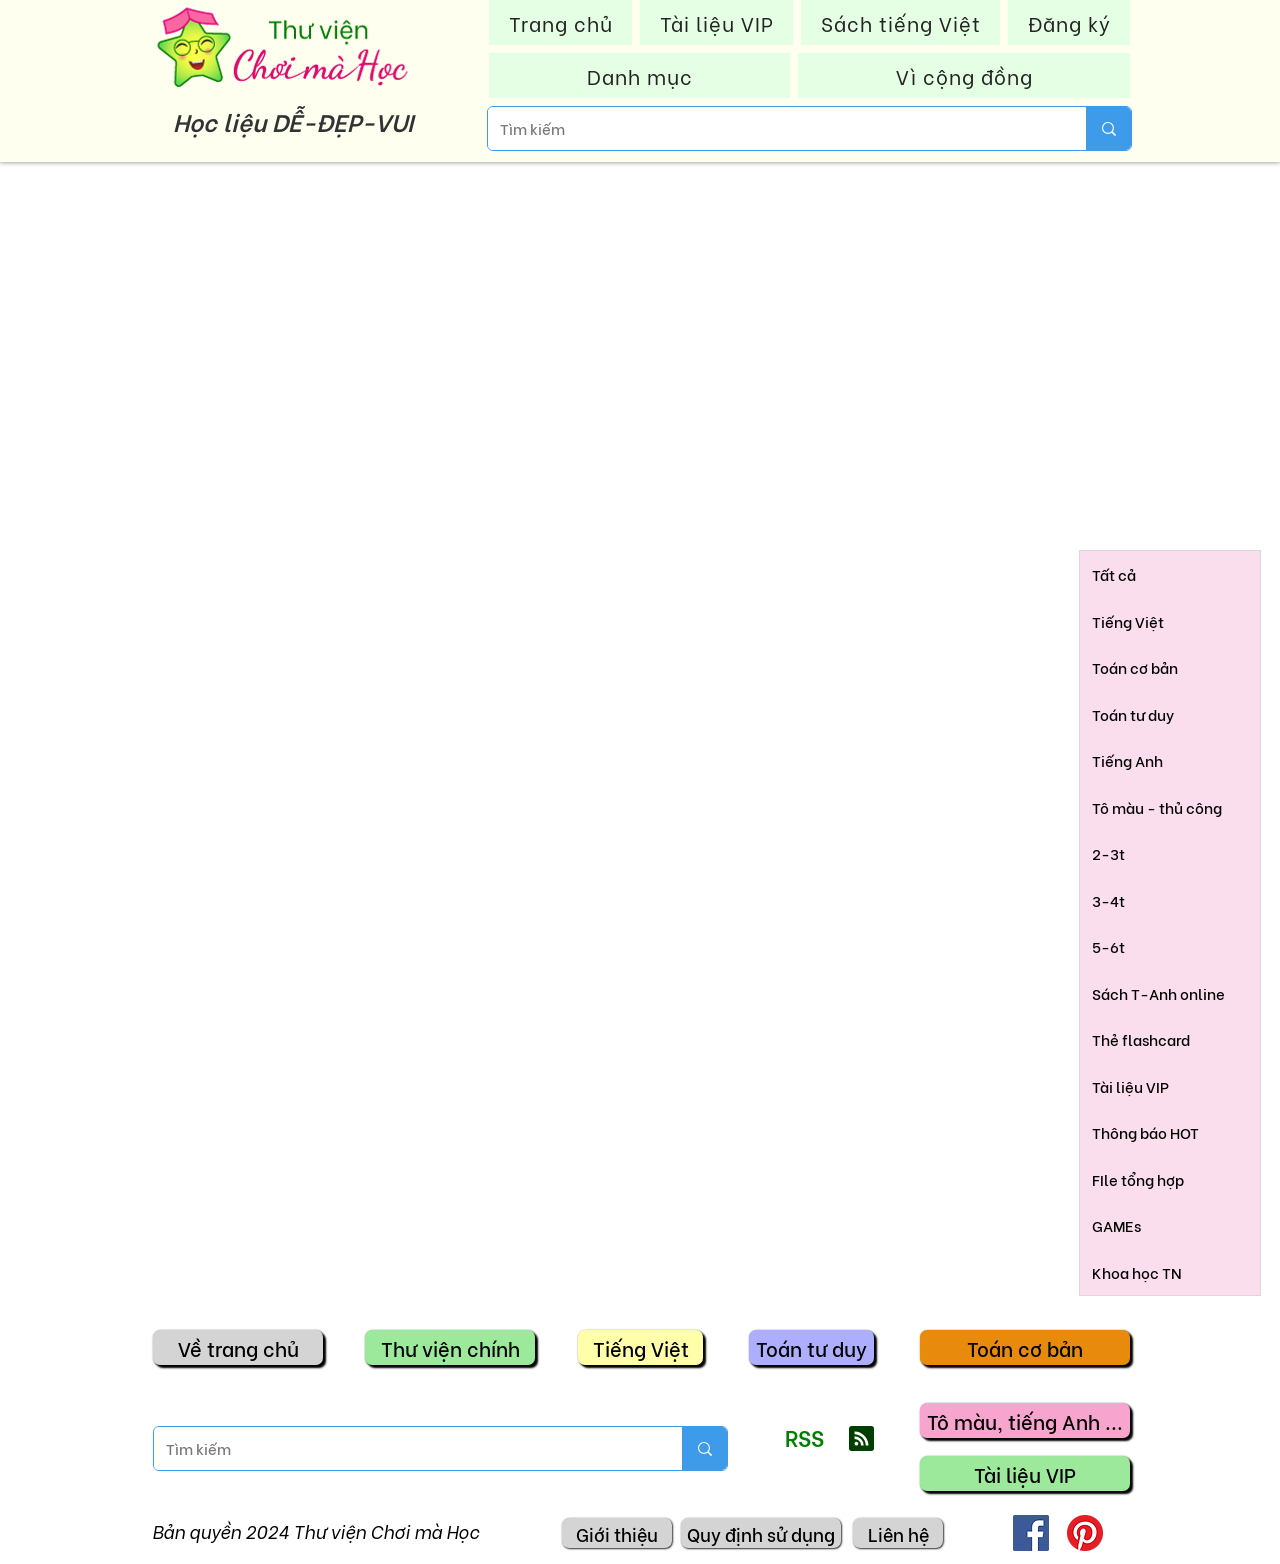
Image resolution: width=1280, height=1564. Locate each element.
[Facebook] (1031, 1533)
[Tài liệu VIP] (1025, 1473)
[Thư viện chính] (450, 1347)
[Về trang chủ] (238, 1347)
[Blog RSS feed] (861, 1439)
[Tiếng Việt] (640, 1347)
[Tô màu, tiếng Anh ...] (1025, 1420)
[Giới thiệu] (617, 1533)
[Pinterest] (1085, 1533)
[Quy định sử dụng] (761, 1533)
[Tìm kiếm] (772, 128)
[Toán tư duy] (811, 1347)
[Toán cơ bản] (1025, 1347)
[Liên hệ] (898, 1533)
